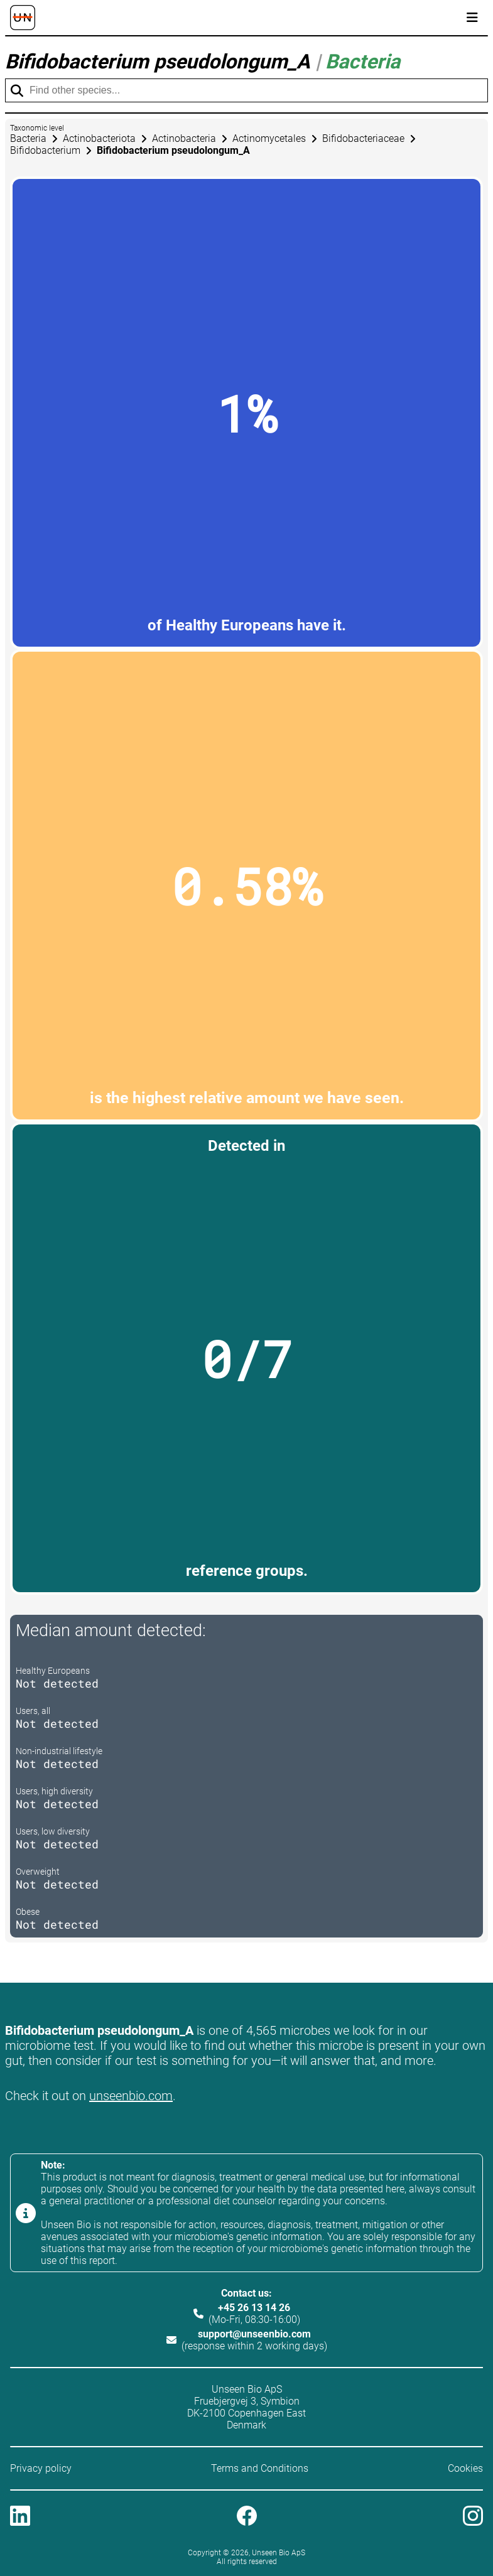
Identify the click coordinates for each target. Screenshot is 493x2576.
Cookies (465, 2468)
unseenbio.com (131, 2095)
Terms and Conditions (259, 2468)
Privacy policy (41, 2468)
